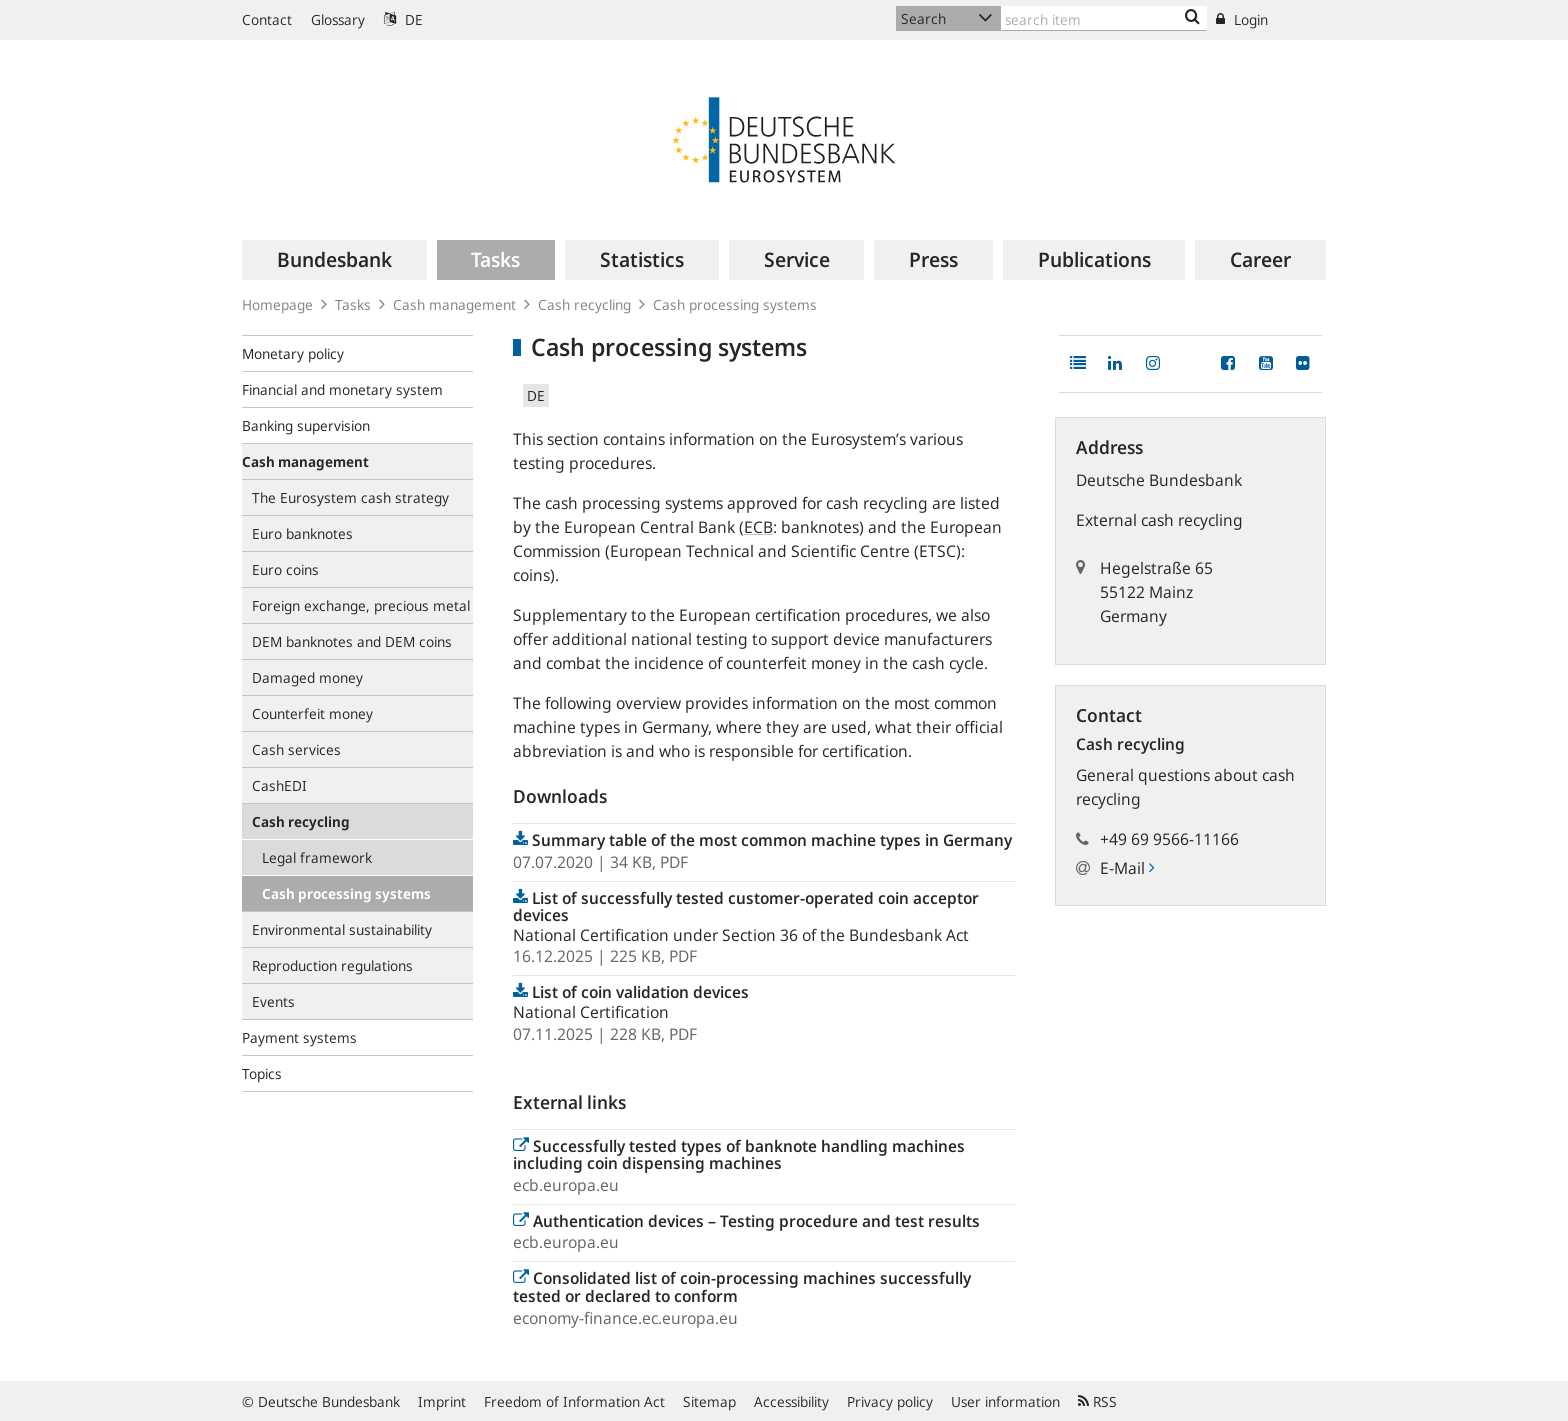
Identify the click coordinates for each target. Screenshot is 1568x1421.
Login (1242, 19)
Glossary (338, 19)
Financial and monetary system (342, 389)
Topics (262, 1073)
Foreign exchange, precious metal (361, 605)
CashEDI (279, 785)
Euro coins (285, 569)
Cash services (296, 749)
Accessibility (791, 1401)
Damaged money (307, 677)
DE (403, 19)
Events (273, 1001)
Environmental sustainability (342, 929)
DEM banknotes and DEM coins (352, 641)
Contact (267, 19)
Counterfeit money (312, 713)
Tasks (353, 304)
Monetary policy (293, 353)
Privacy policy (890, 1401)
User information (1005, 1401)
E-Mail (1127, 868)
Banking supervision (306, 425)
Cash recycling (584, 304)
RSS (1097, 1401)
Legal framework (317, 857)
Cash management (454, 304)
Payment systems (299, 1037)
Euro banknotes (302, 533)
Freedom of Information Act (574, 1401)
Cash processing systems (346, 893)
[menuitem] (334, 260)
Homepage (277, 304)
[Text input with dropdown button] (1104, 18)
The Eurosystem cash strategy (350, 497)
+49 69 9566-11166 (1169, 839)
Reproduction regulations (332, 965)
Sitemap (709, 1401)
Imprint (442, 1401)
